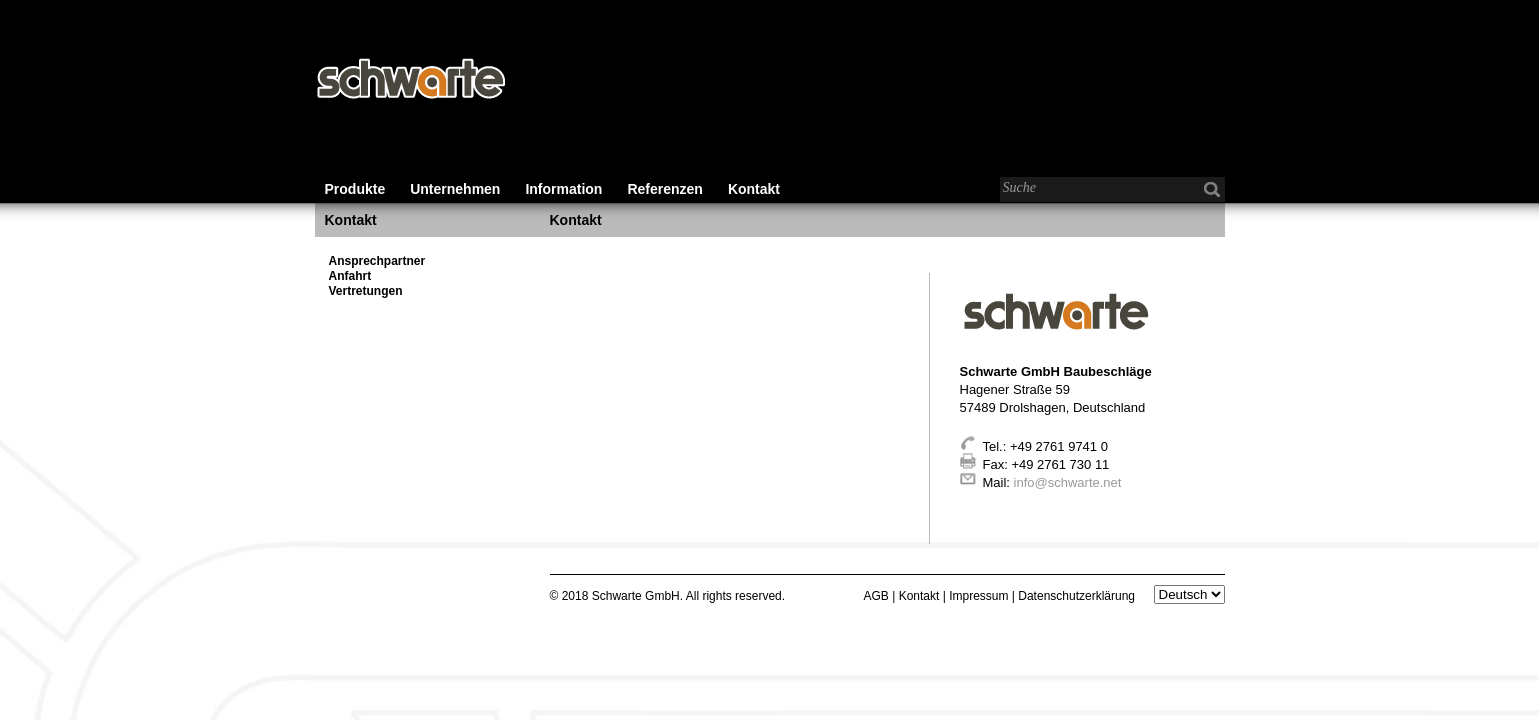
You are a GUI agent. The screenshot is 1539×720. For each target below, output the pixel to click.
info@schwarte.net (1068, 482)
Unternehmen (455, 189)
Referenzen (664, 189)
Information (563, 189)
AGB (876, 596)
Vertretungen (366, 291)
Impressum (978, 596)
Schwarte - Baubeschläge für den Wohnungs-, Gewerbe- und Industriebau (410, 80)
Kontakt (754, 189)
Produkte (355, 189)
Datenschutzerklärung (1076, 596)
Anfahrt (350, 276)
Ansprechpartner (377, 261)
